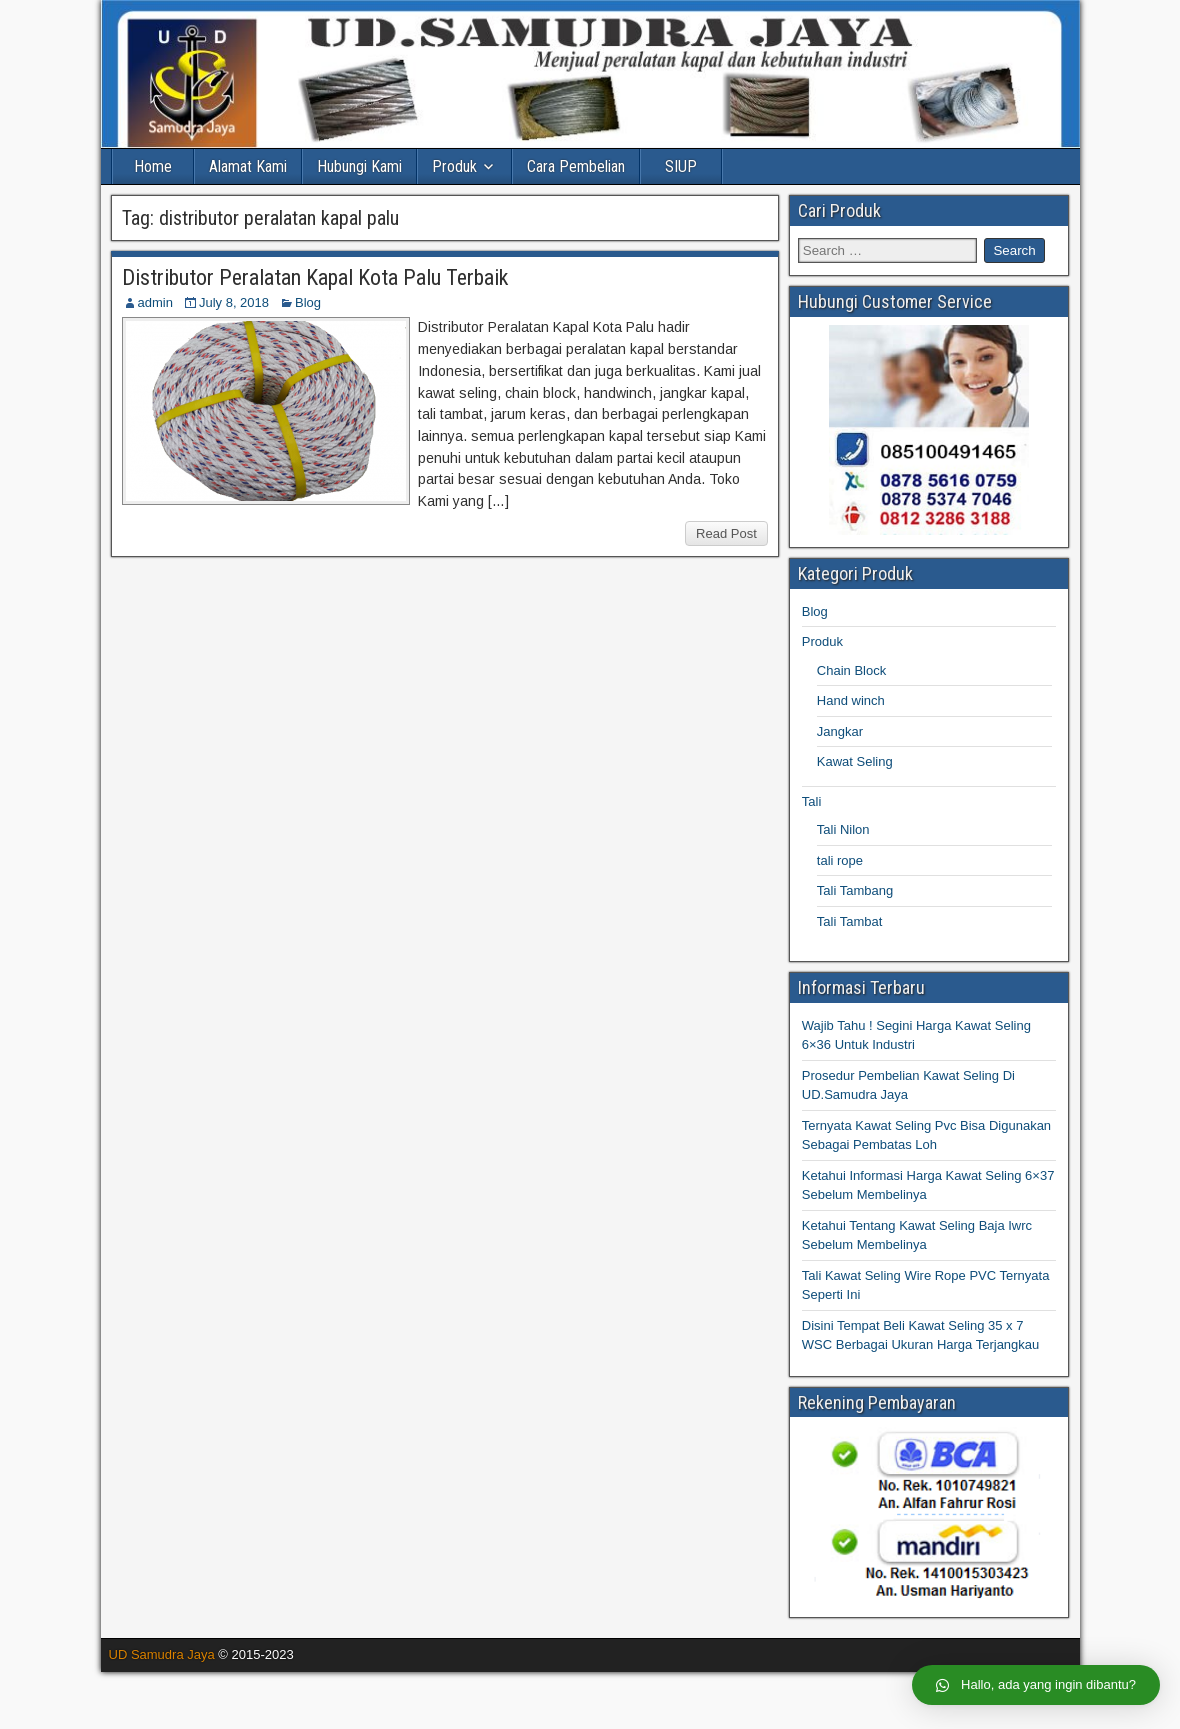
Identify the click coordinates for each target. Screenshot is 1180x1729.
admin (155, 302)
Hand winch (851, 700)
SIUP (681, 166)
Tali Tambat (850, 921)
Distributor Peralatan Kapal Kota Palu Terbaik (315, 277)
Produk (454, 166)
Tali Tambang (855, 890)
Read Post (726, 533)
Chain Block (851, 670)
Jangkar (840, 731)
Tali (812, 801)
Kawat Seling (855, 761)
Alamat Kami (248, 166)
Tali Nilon (843, 829)
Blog (308, 302)
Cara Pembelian (576, 166)
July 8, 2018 (234, 302)
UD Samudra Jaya (162, 1654)
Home (153, 166)
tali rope (840, 860)
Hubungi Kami (359, 166)
